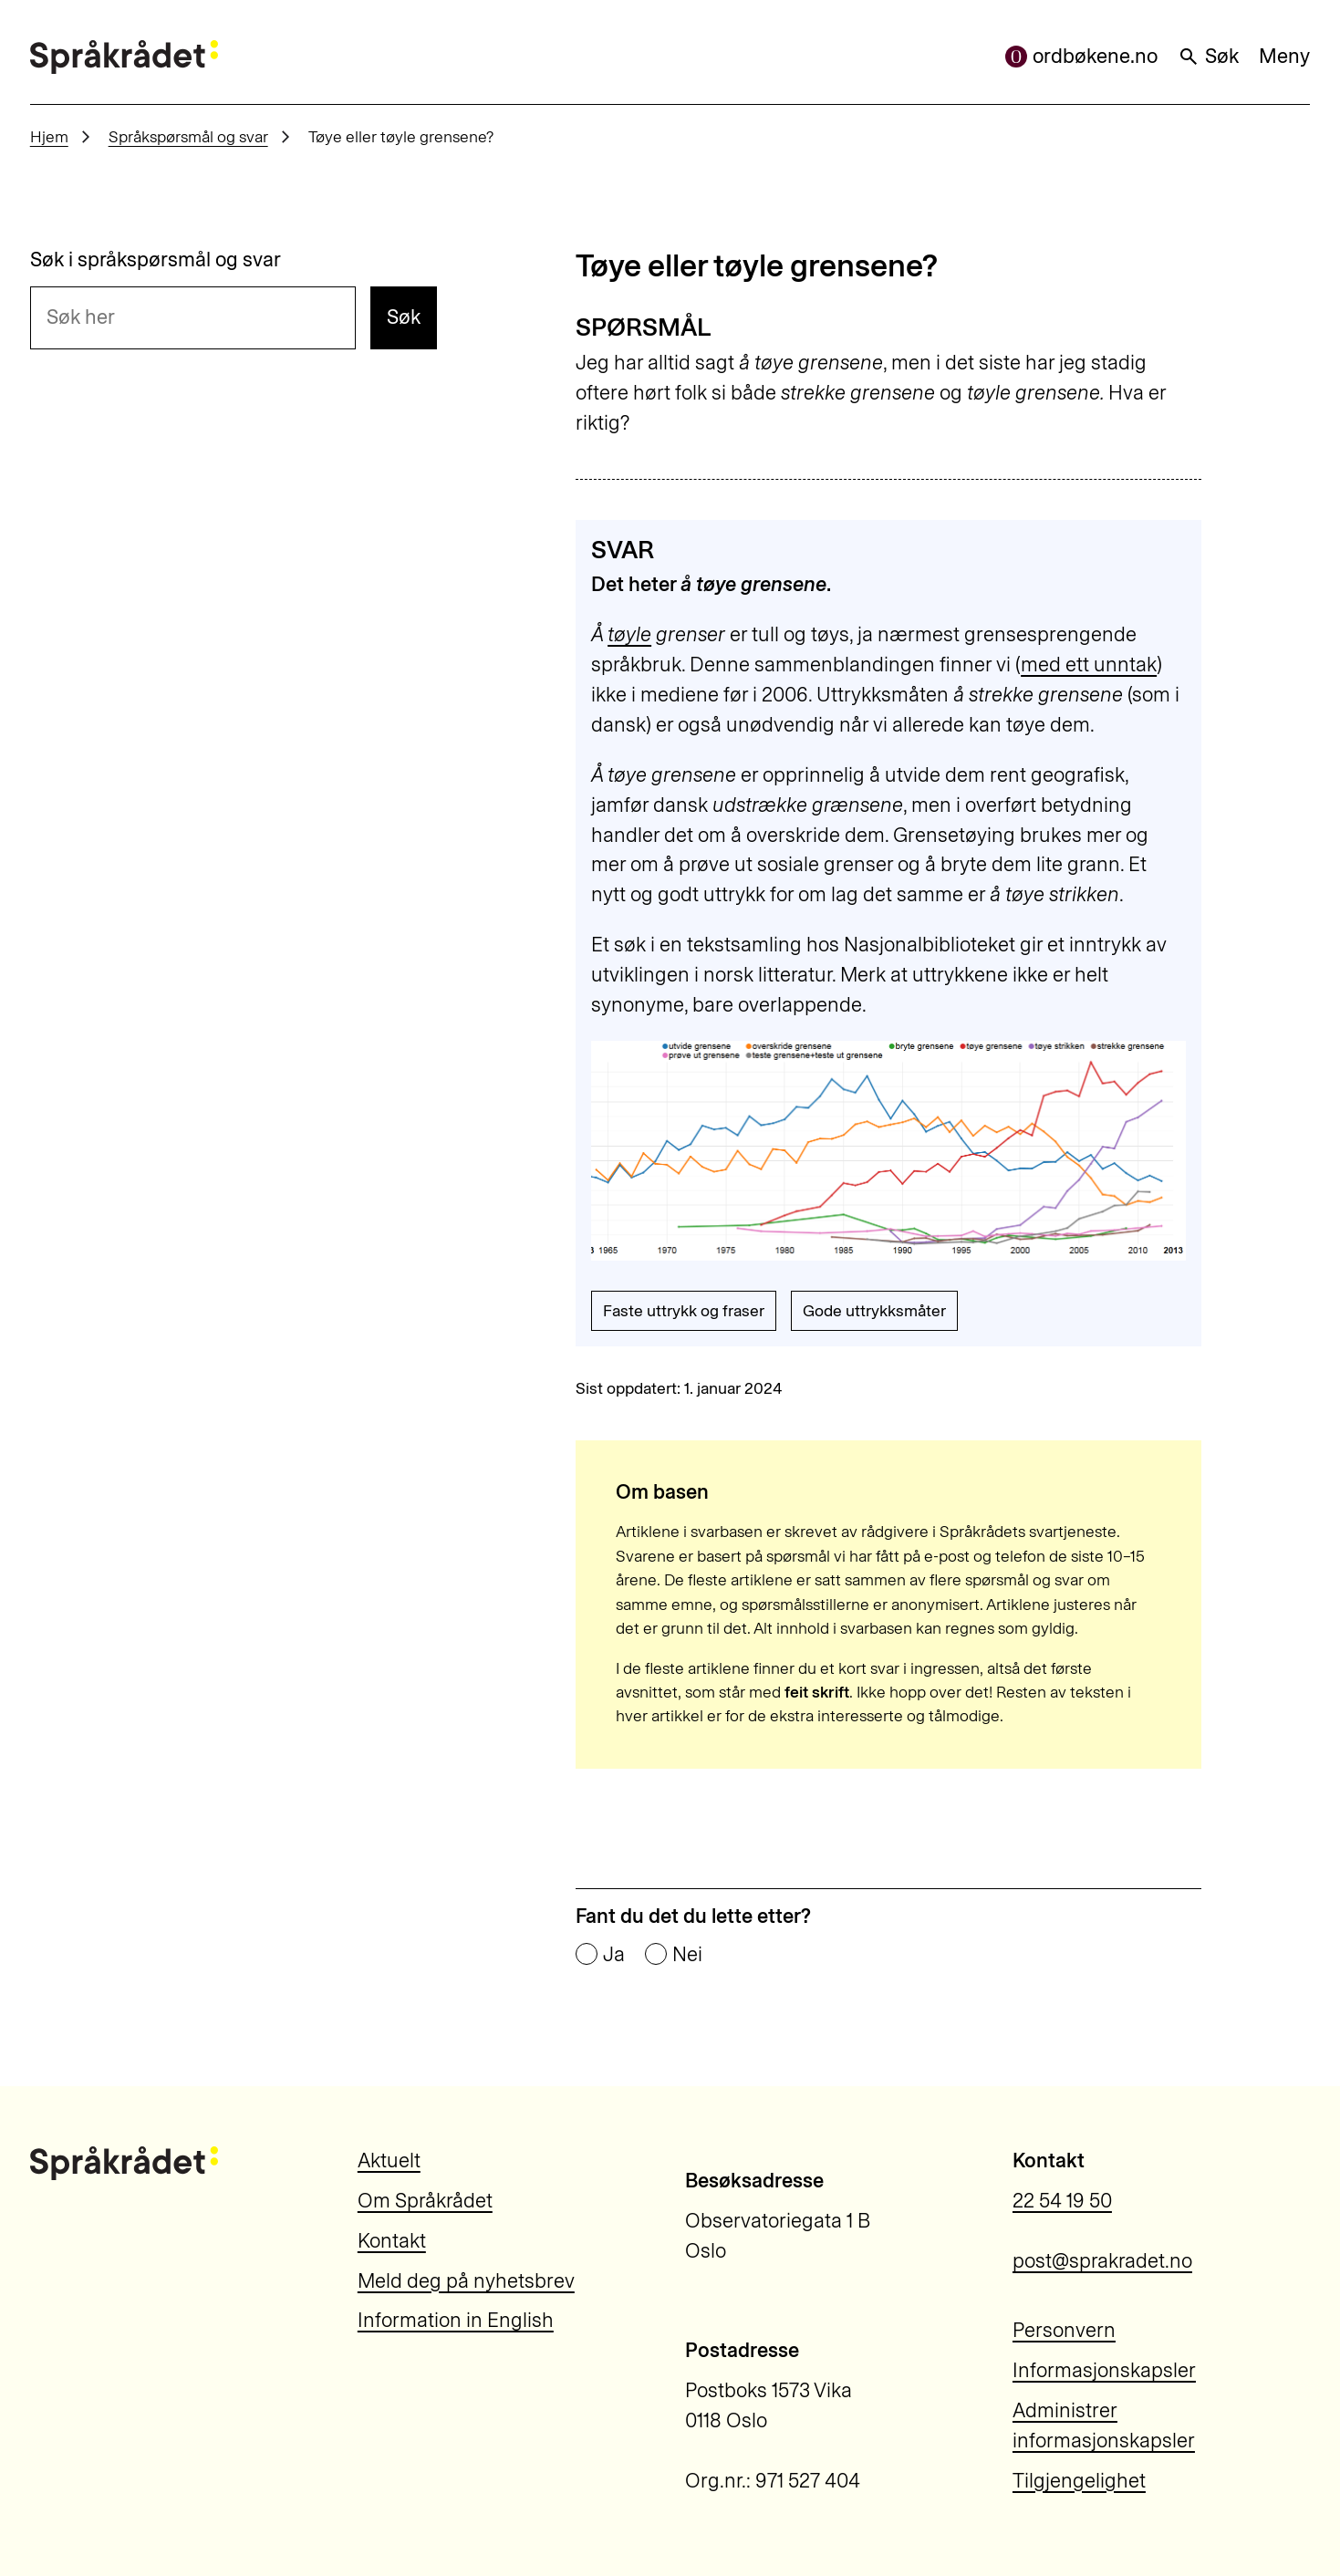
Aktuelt (389, 2160)
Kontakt (392, 2240)
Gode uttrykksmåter (874, 1310)
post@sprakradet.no (1102, 2261)
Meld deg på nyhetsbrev (466, 2281)
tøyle (629, 634)
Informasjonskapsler (1104, 2370)
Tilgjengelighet (1079, 2480)
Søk (1208, 56)
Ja (614, 1955)
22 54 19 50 (1062, 2200)
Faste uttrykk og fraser (683, 1310)
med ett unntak (1089, 664)
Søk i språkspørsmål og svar (155, 260)
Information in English (456, 2320)
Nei (687, 1955)
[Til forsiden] (124, 57)
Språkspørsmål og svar (188, 136)
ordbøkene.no (1081, 56)
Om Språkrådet (425, 2200)
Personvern (1064, 2330)
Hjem (49, 136)
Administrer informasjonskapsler (1104, 2425)
